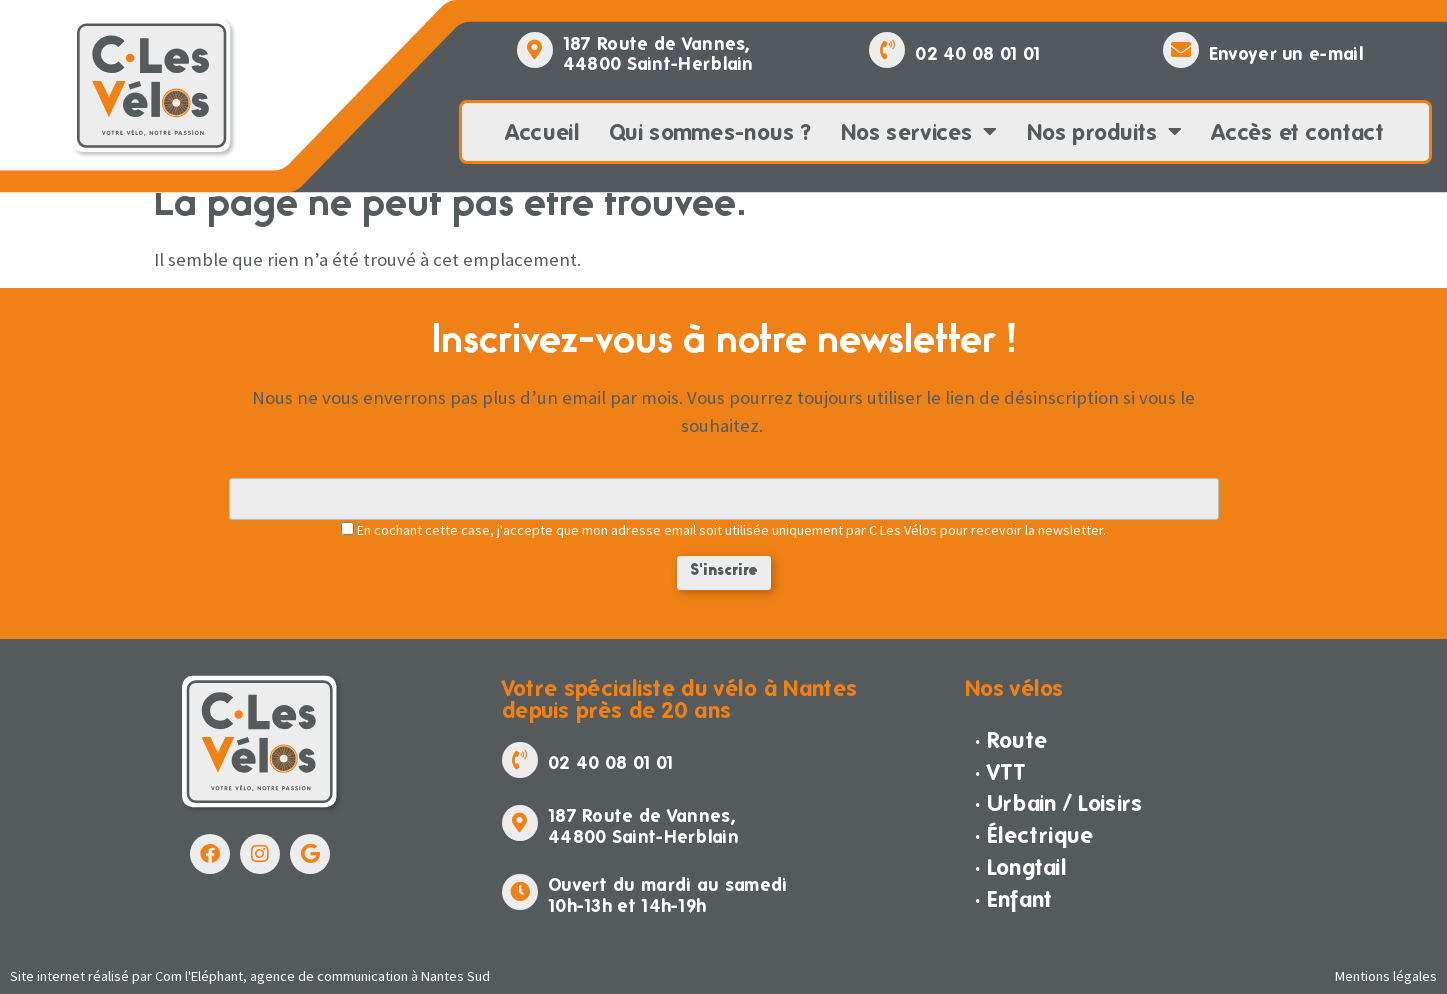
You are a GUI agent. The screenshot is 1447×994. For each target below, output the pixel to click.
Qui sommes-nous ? (710, 132)
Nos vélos (1014, 688)
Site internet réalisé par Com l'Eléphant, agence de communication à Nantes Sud (250, 976)
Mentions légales (1386, 976)
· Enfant (1013, 899)
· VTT (1001, 772)
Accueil (542, 132)
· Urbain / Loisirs (1058, 803)
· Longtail (1020, 867)
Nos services (919, 132)
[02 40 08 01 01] (887, 50)
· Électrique (1034, 835)
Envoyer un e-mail (1286, 53)
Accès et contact (1298, 132)
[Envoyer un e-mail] (1181, 50)
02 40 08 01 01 (977, 53)
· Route (1011, 740)
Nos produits (1104, 132)
